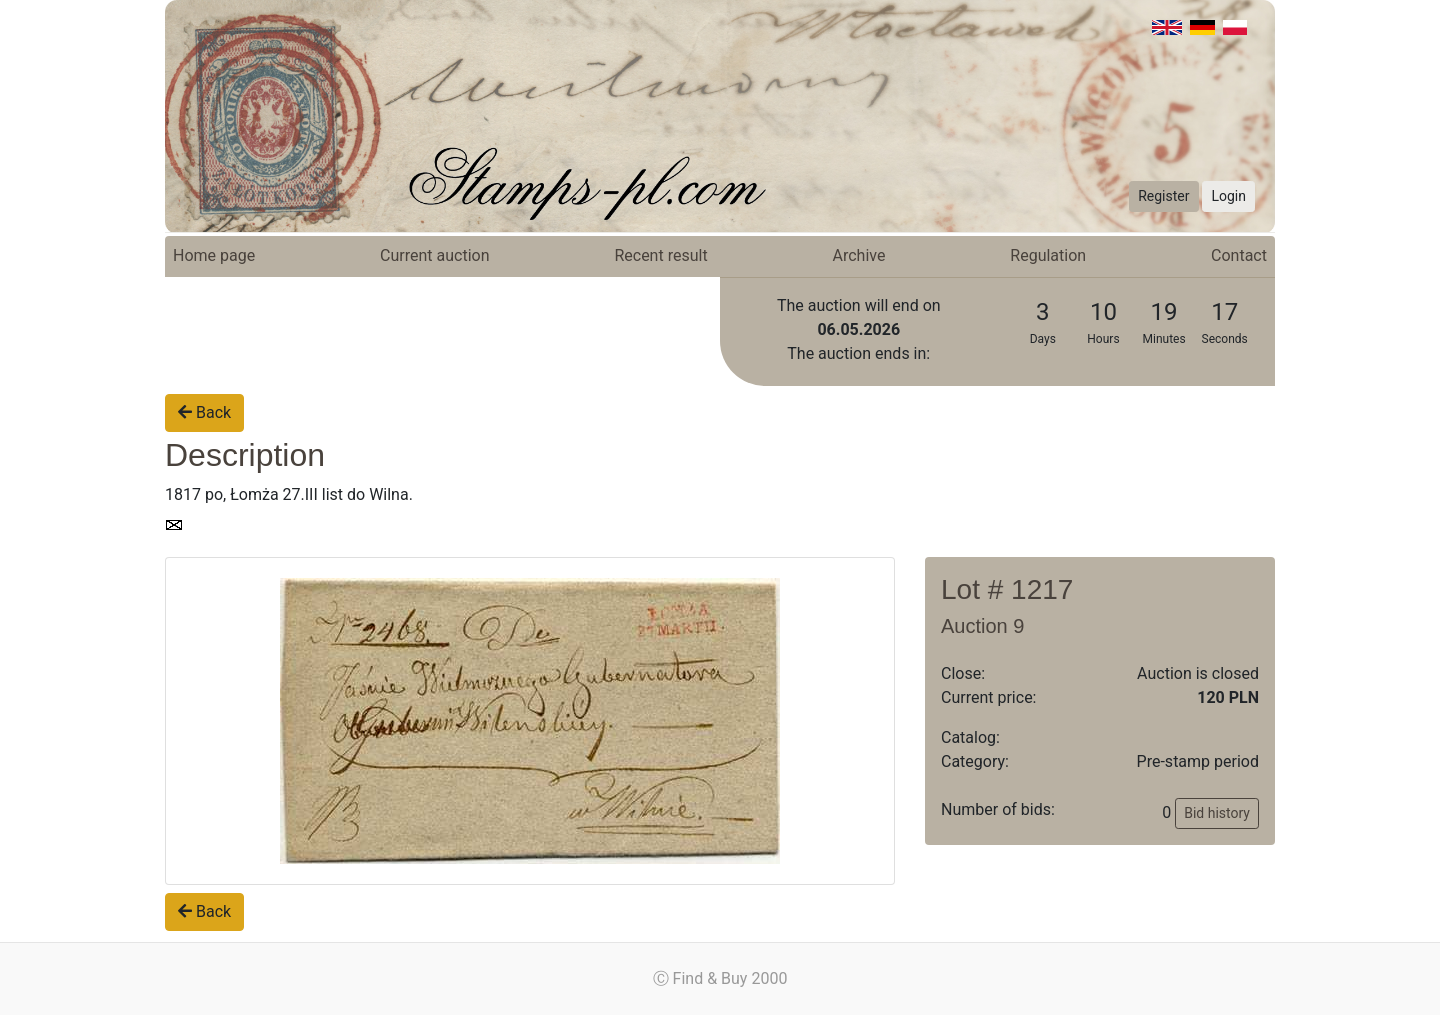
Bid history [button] (1217, 813)
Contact (1239, 255)
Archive (859, 255)
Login (1228, 196)
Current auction (434, 255)
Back (204, 412)
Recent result (660, 255)
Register (1163, 196)
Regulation (1048, 255)
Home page (214, 255)
